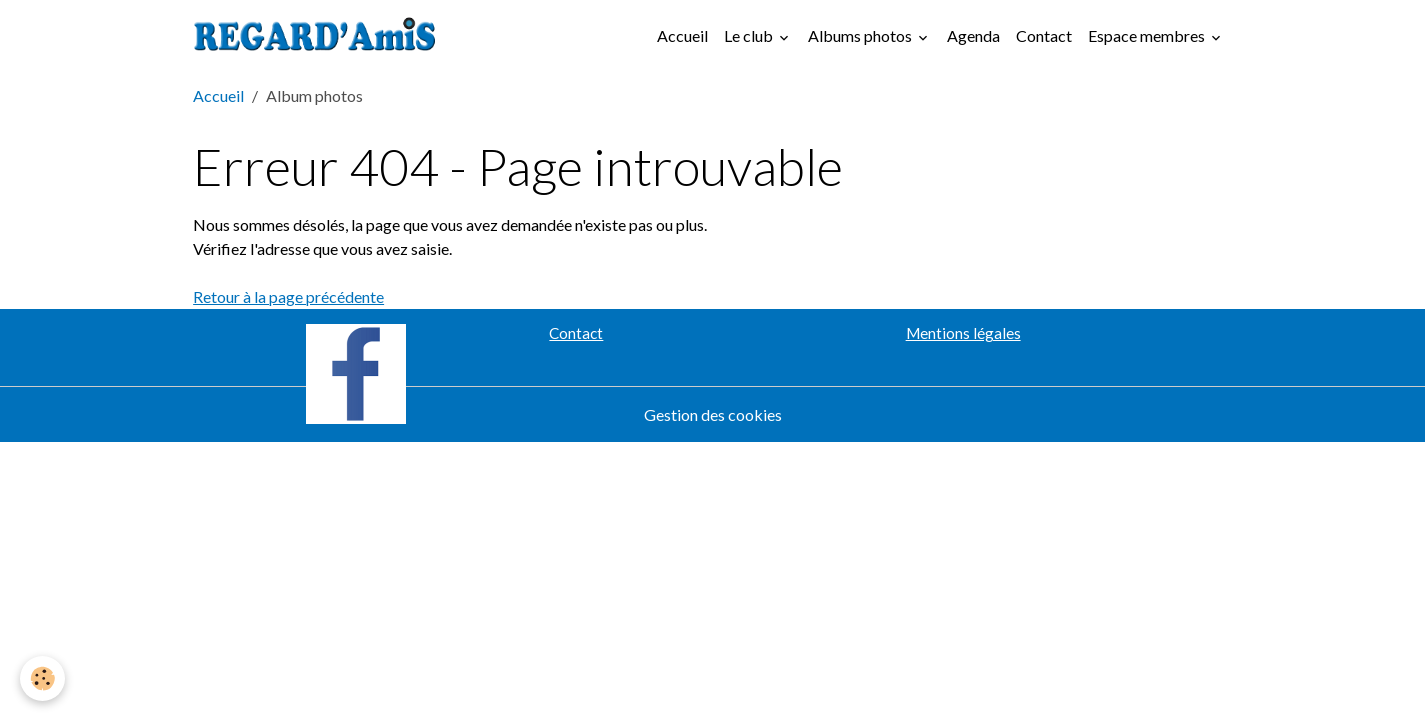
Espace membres (1148, 35)
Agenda (973, 35)
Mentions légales (963, 333)
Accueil (682, 35)
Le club (750, 35)
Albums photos (861, 35)
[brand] (319, 36)
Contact (1044, 35)
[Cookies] (42, 678)
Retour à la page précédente (288, 296)
